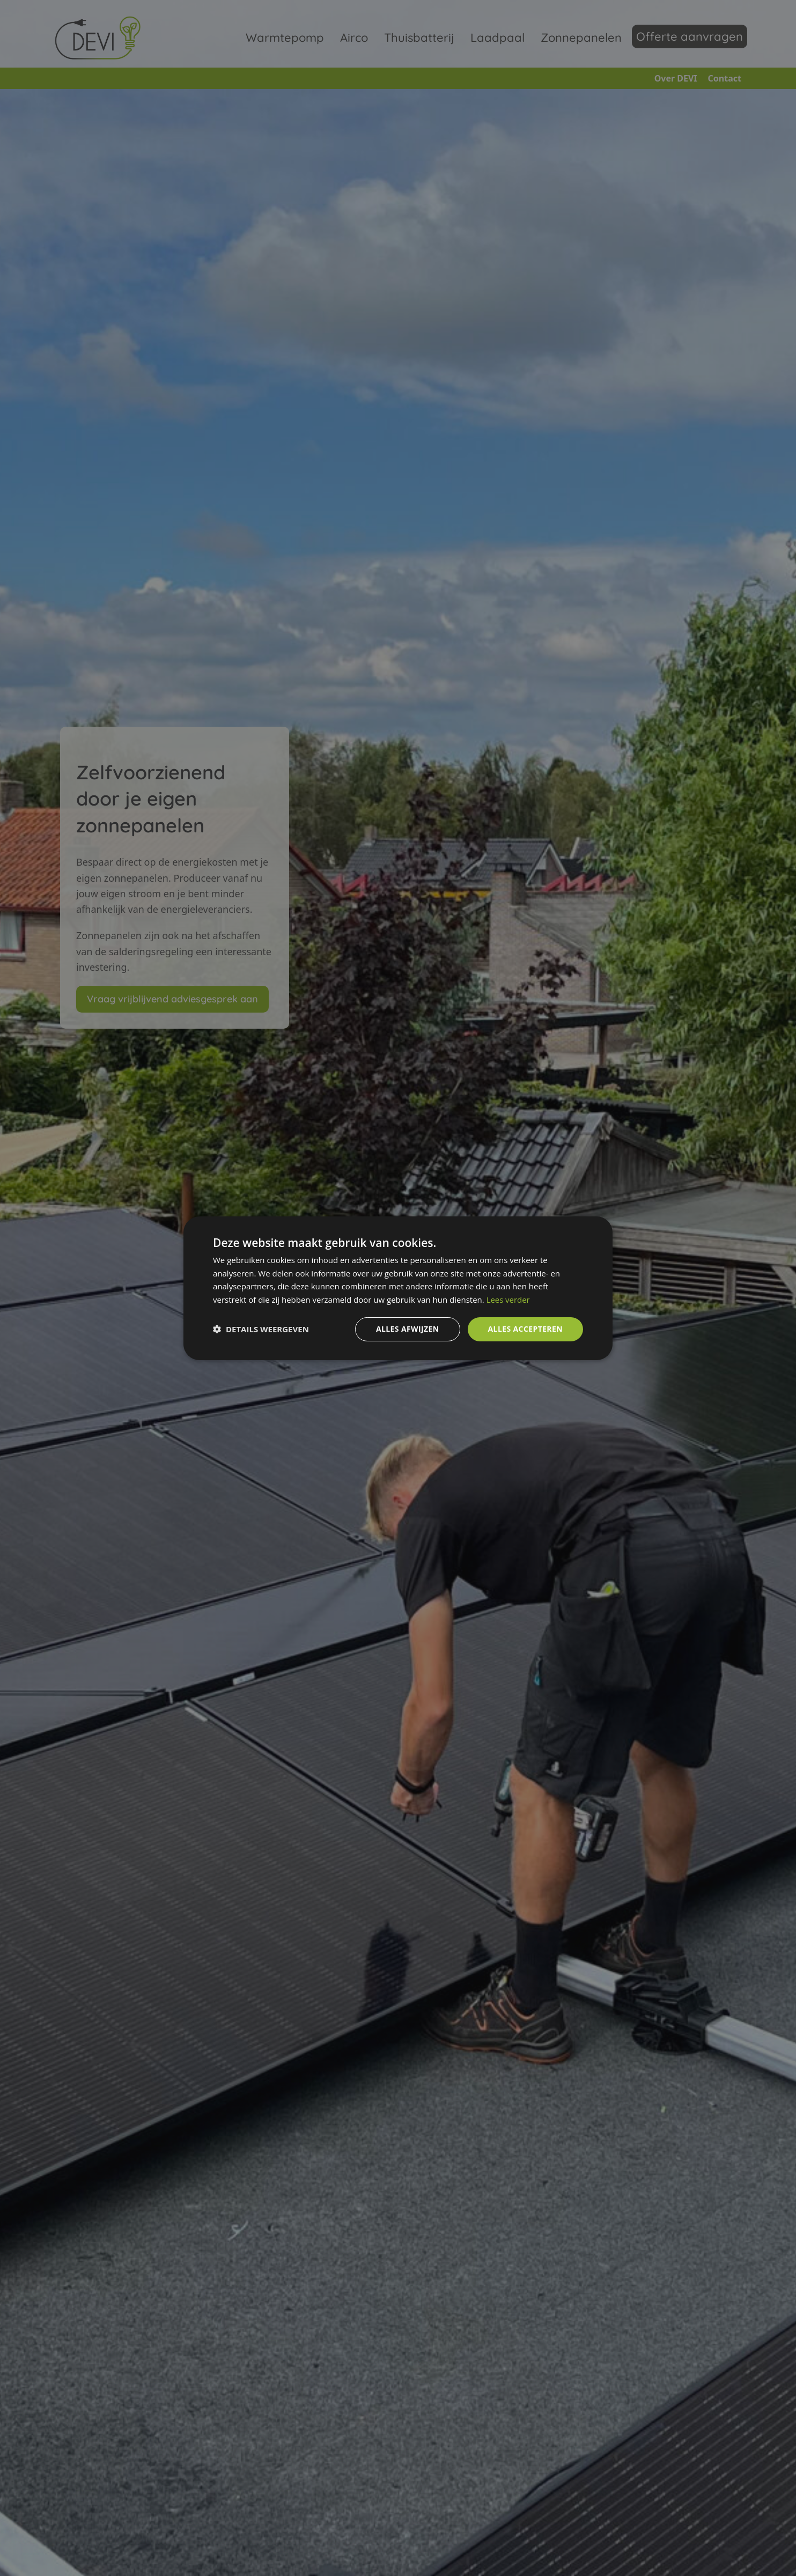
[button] (261, 1329)
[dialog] (398, 1288)
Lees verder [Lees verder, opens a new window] (508, 1299)
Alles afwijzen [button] (407, 1329)
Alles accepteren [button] (525, 1329)
